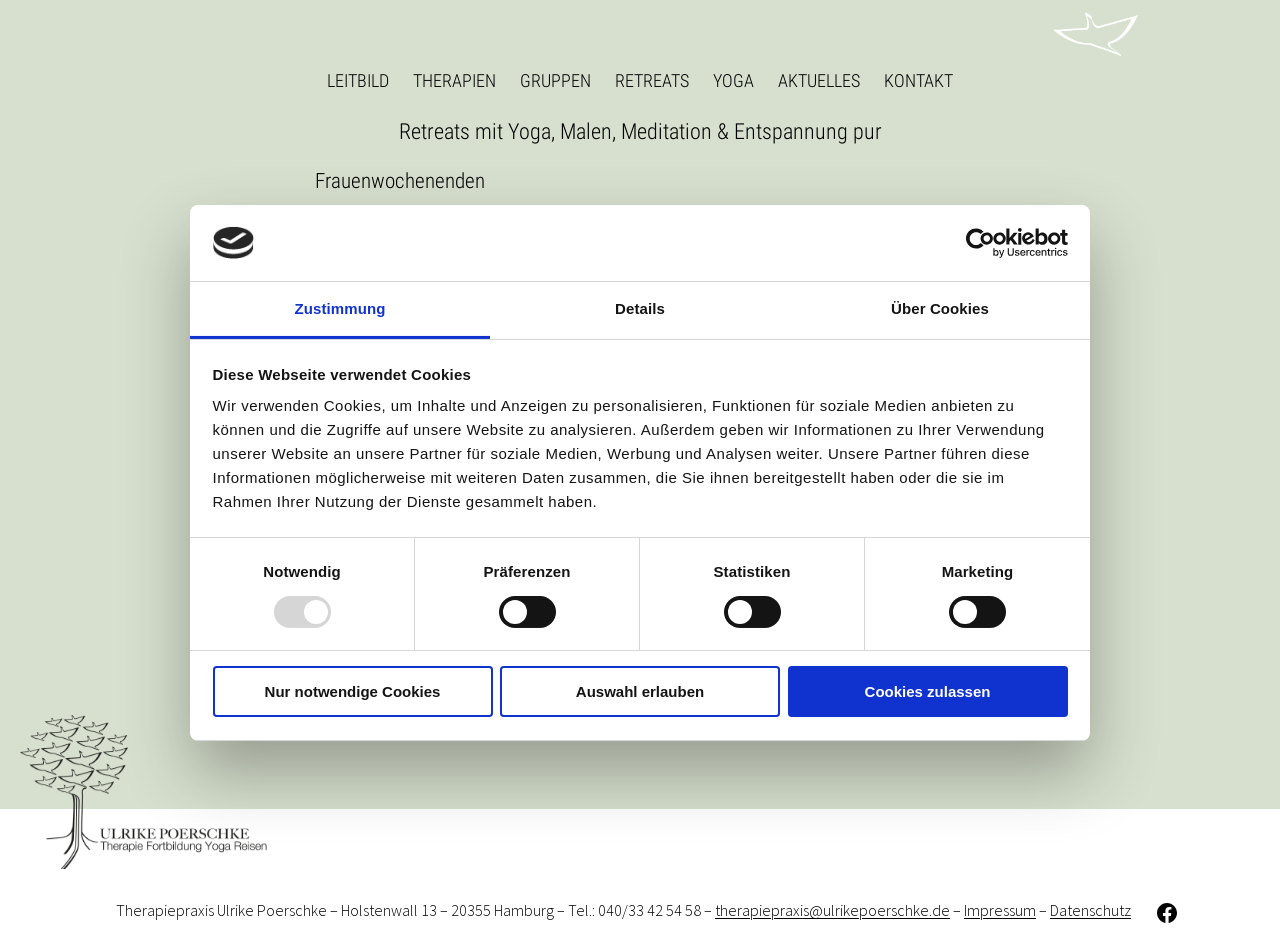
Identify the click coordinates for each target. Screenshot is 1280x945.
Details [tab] (640, 308)
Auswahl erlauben (640, 691)
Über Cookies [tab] (940, 308)
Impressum (1000, 911)
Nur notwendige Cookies (353, 691)
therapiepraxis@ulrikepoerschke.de (832, 911)
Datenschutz (1090, 911)
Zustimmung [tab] (340, 308)
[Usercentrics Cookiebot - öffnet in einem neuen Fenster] (980, 243)
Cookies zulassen (928, 691)
